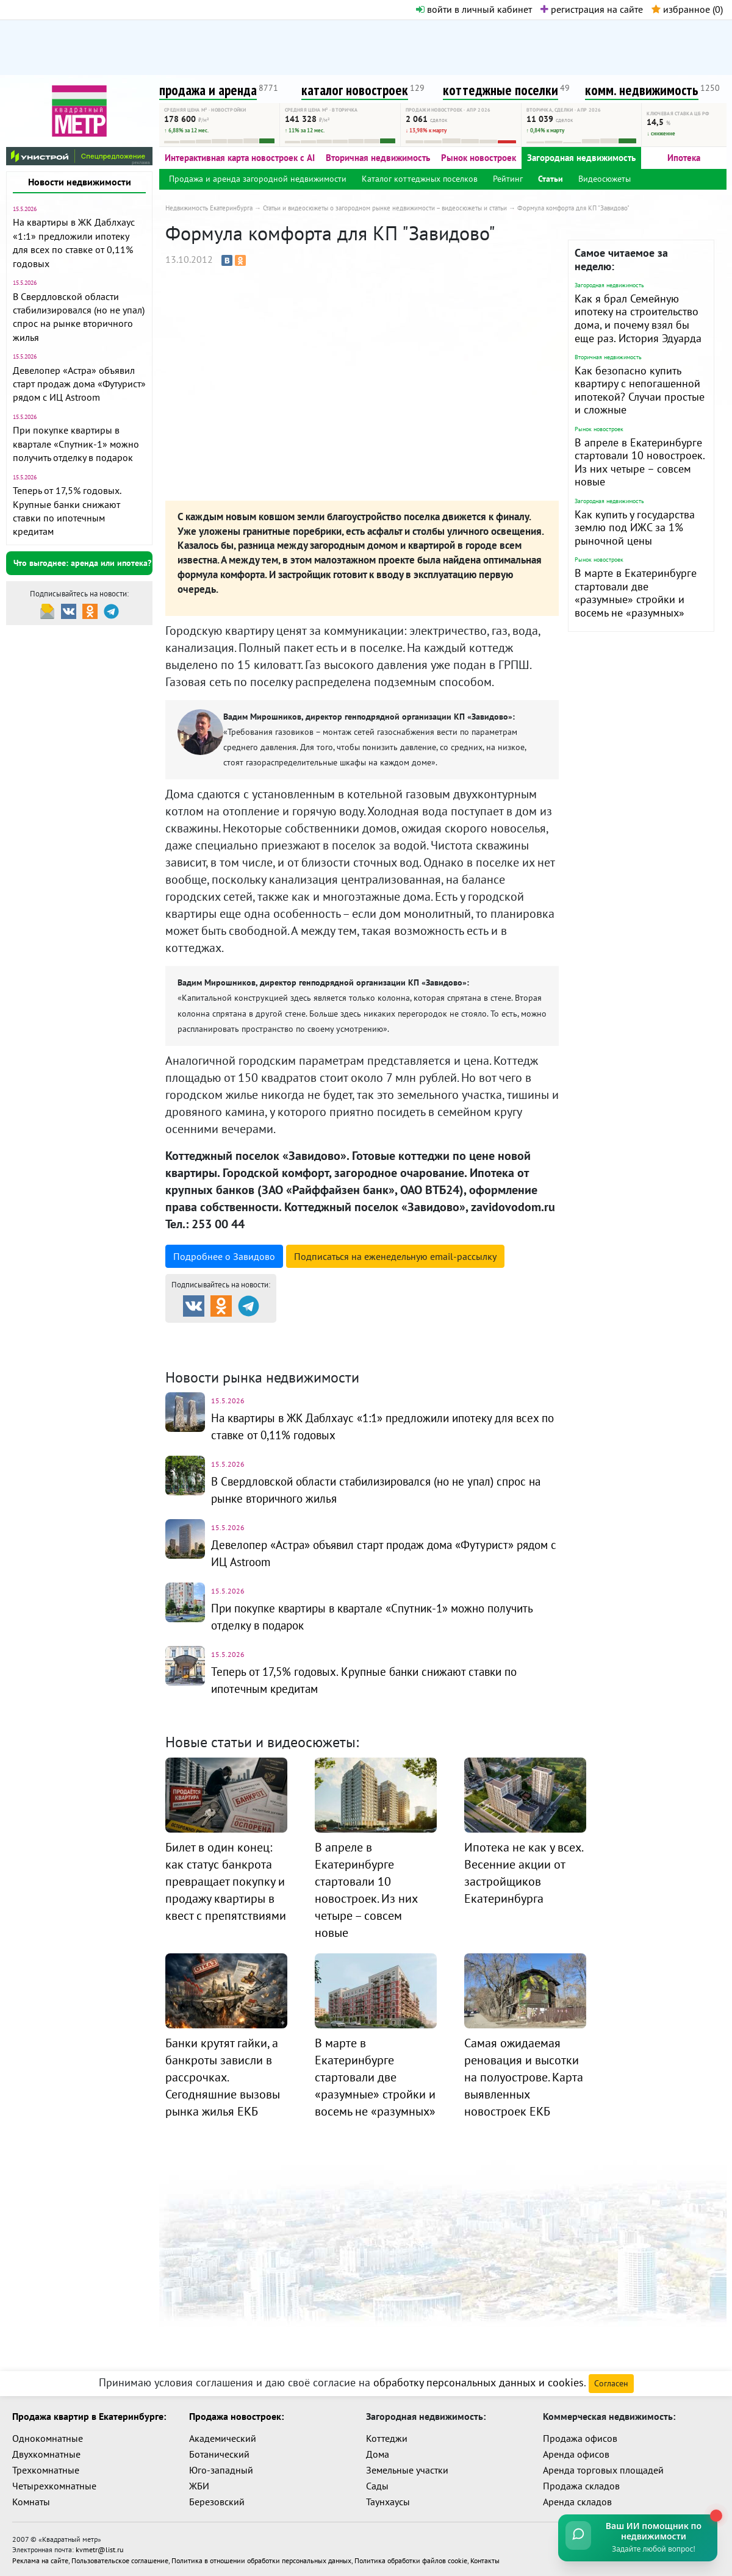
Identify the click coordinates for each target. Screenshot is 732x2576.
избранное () (687, 9)
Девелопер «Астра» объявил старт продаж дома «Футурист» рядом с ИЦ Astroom (79, 384)
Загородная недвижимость (581, 157)
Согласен (611, 2383)
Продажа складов (581, 2486)
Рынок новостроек (478, 157)
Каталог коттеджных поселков (420, 178)
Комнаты (31, 2502)
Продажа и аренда (230, 1333)
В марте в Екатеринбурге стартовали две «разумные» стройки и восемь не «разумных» (636, 593)
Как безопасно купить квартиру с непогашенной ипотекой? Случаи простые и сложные (640, 390)
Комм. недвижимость (235, 1348)
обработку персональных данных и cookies (478, 2382)
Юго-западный (221, 2470)
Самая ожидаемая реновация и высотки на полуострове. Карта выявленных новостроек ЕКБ (523, 2077)
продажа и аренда (208, 90)
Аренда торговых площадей (603, 2470)
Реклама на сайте (40, 2558)
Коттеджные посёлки (494, 1333)
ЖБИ (199, 2486)
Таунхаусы (388, 2502)
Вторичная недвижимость (378, 157)
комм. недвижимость (641, 90)
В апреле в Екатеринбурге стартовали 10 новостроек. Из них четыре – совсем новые (640, 462)
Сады (377, 2486)
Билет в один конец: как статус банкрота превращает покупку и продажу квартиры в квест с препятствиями (225, 1881)
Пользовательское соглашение (119, 2558)
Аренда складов (577, 2502)
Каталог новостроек (362, 1333)
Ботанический (219, 2454)
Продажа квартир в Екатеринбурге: (89, 2416)
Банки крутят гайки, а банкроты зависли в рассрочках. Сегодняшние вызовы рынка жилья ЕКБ (222, 2077)
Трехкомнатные (45, 2470)
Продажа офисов (580, 2438)
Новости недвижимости (79, 182)
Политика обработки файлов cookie (410, 2558)
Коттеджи (386, 2438)
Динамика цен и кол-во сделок (391, 1348)
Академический (222, 2438)
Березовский (217, 2502)
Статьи (550, 178)
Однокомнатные (47, 2438)
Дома (377, 2454)
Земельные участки (407, 2470)
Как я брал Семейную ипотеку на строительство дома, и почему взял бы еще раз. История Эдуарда (638, 318)
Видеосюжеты (604, 178)
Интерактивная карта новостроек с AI (240, 157)
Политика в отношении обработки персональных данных (261, 2558)
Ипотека (683, 157)
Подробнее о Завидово (224, 1256)
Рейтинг (508, 178)
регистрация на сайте (591, 9)
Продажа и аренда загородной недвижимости (257, 178)
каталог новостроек (354, 90)
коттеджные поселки (500, 90)
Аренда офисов (576, 2454)
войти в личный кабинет (474, 9)
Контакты (485, 2558)
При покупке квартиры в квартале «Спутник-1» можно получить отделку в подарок (76, 443)
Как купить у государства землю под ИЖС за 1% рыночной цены (635, 527)
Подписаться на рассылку (395, 1256)
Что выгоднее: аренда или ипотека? (82, 562)
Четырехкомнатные (54, 2486)
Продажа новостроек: (236, 2416)
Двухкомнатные (46, 2454)
